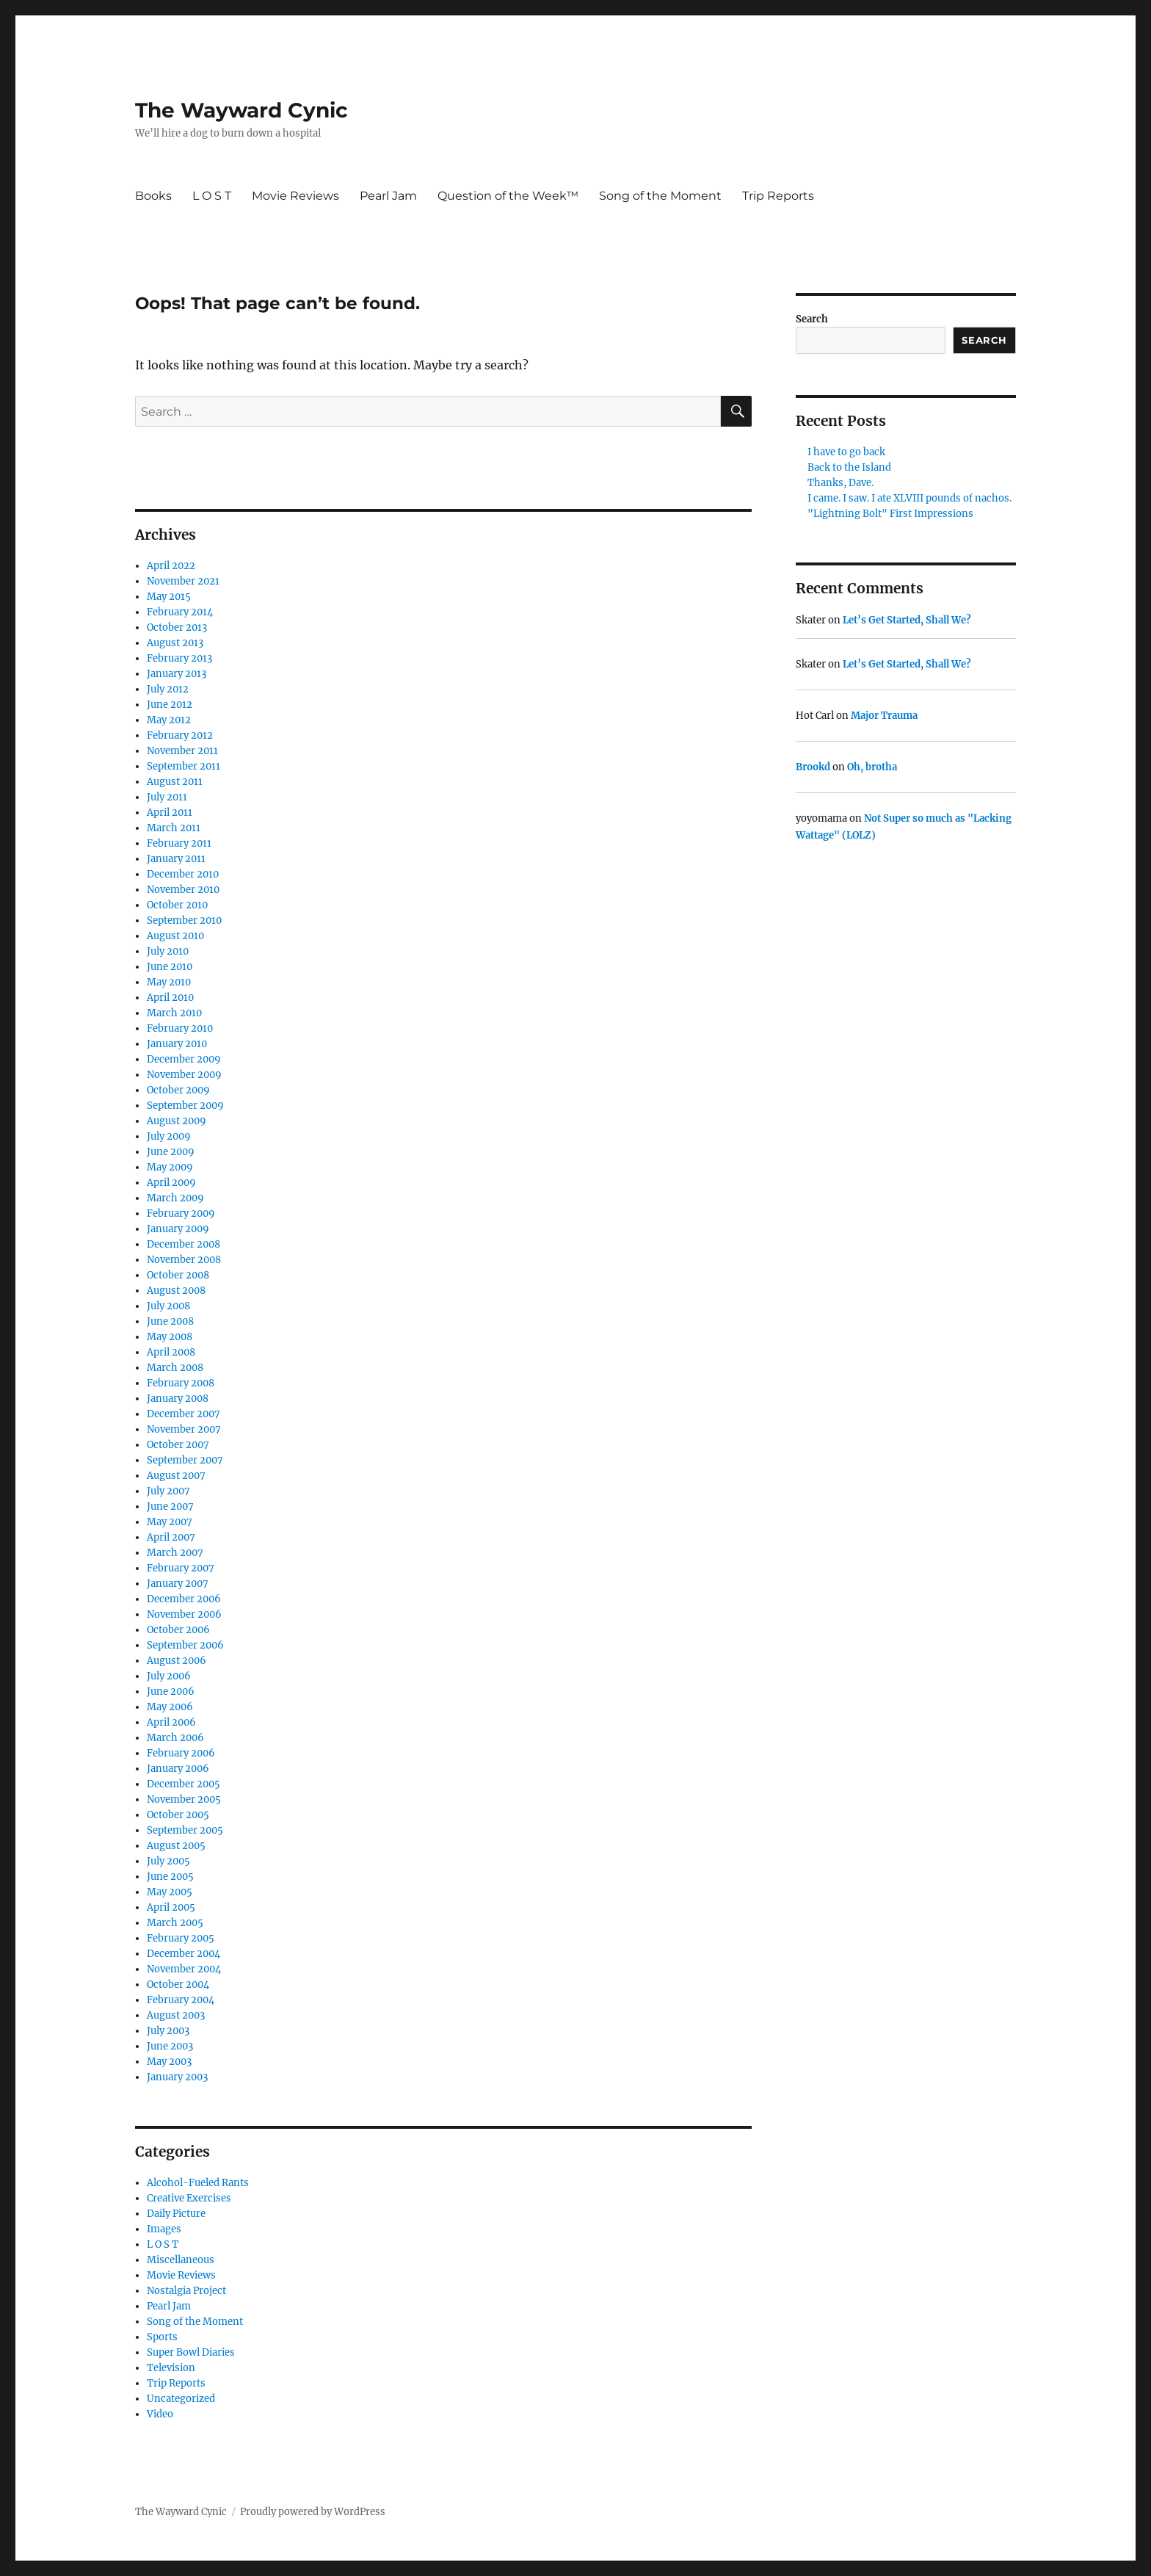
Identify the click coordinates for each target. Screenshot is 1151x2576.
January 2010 (177, 1044)
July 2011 (167, 797)
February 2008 (180, 1383)
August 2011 (175, 781)
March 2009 (175, 1198)
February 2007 (180, 1568)
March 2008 (175, 1367)
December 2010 (183, 874)
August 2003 (176, 2015)
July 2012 (168, 689)
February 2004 (180, 2000)
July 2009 (169, 1136)
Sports (162, 2337)
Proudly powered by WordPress (312, 2512)
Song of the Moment (660, 196)
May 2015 (169, 596)
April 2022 (171, 566)
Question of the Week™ (507, 196)
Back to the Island (849, 467)
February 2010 (180, 1028)
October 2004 (178, 1984)
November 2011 (182, 751)
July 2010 (168, 951)
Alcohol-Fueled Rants (198, 2183)
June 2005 (170, 1876)
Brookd (813, 767)
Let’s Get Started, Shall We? (907, 620)
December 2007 (183, 1414)
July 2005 (168, 1861)
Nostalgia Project (186, 2290)
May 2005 (169, 1892)
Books (153, 196)
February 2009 (181, 1213)
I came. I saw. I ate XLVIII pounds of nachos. (909, 498)
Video (160, 2414)
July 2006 (169, 1676)
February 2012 (180, 735)
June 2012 (169, 704)
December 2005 (183, 1784)
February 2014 (180, 612)
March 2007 (175, 1552)
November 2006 (184, 1614)
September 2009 (185, 1105)
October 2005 (178, 1815)
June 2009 (171, 1152)
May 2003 (169, 2061)
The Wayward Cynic (241, 110)
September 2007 (185, 1460)
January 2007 (177, 1583)
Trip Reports (778, 196)
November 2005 (184, 1799)
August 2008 (176, 1290)
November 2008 (184, 1259)
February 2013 (179, 658)
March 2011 (173, 828)
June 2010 (169, 966)
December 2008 (183, 1244)
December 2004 (183, 1953)
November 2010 (183, 889)
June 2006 (171, 1691)
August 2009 (176, 1121)
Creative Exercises (189, 2198)
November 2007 (184, 1429)
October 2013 (177, 627)
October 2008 (178, 1275)
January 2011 (176, 859)
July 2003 (168, 2031)
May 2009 (170, 1167)
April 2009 (171, 1182)
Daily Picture (176, 2213)
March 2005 (175, 1923)
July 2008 (168, 1306)
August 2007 (176, 1475)
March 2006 (175, 1738)
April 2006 (171, 1722)
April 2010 (170, 997)
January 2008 (177, 1398)
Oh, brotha (872, 767)
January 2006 (178, 1768)
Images (164, 2229)
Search (812, 319)
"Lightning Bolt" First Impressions (890, 513)
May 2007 (169, 1522)
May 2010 (169, 982)
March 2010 (174, 1013)
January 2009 (178, 1229)
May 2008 (169, 1337)
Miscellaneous (180, 2260)
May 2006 (170, 1707)
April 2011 (169, 812)
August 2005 (176, 1845)
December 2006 (184, 1599)
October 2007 (178, 1445)
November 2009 (184, 1074)
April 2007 (171, 1537)
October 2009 (178, 1090)
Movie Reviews (295, 196)
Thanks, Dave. (840, 483)
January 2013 (176, 673)
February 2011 (179, 843)
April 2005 (171, 1907)
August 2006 (176, 1660)
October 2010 (177, 905)
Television (171, 2368)
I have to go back (846, 452)
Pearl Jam (388, 196)
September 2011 (183, 766)
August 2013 (175, 643)
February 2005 (180, 1938)
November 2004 (184, 1969)
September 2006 (185, 1645)
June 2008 (170, 1321)
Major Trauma (884, 715)
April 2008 (171, 1352)
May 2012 (169, 720)
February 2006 (181, 1753)
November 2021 (183, 581)
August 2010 (175, 936)
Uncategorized (181, 2398)
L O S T (211, 196)
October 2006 (178, 1630)
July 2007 (168, 1491)
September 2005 (185, 1830)
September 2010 (184, 920)
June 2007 (170, 1506)
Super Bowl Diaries (191, 2352)
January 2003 (177, 2077)
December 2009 (184, 1059)
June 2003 (170, 2046)
